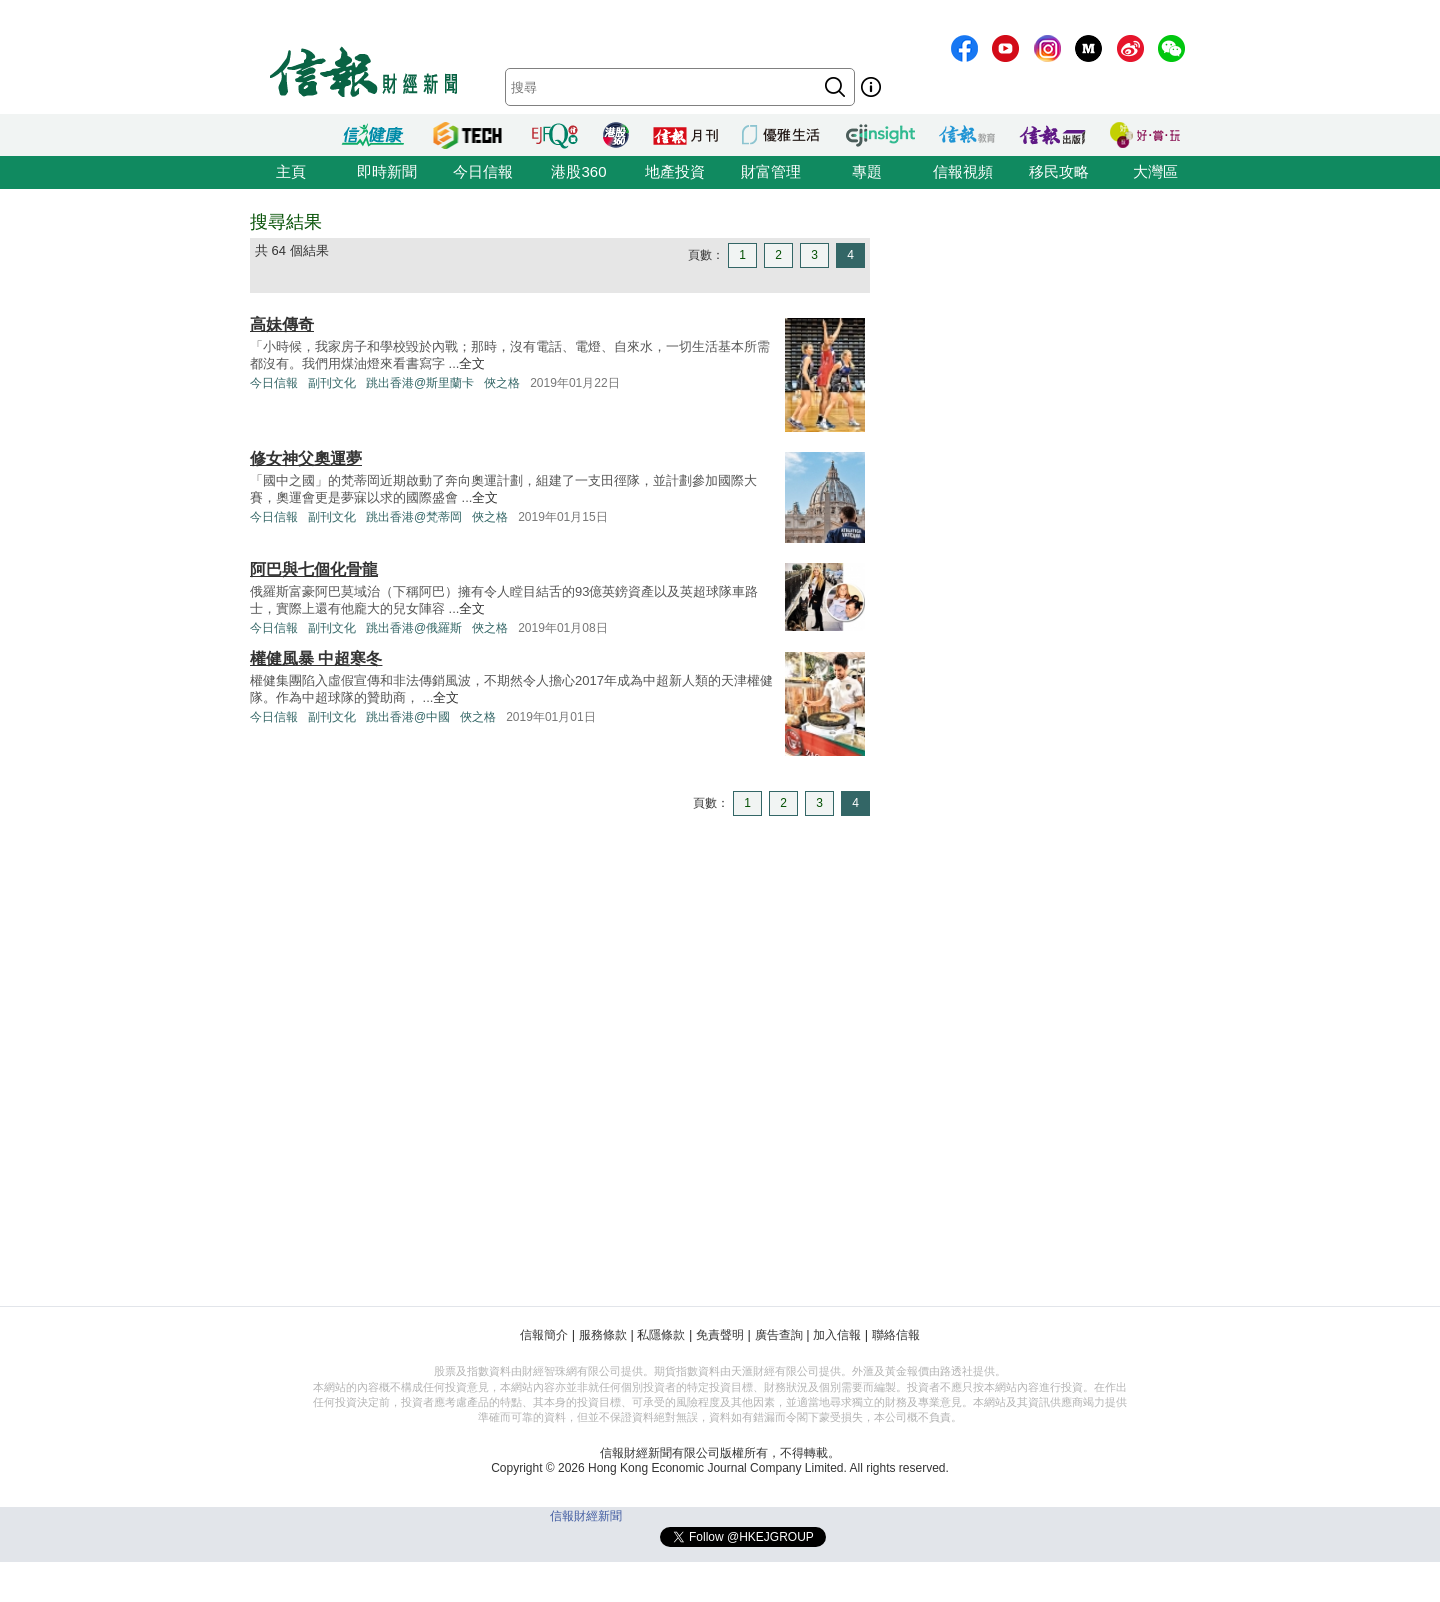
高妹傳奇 (282, 324)
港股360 (578, 171)
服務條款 (603, 1335)
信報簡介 (544, 1335)
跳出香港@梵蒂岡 (414, 517)
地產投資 (675, 171)
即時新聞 (387, 171)
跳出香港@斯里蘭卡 (420, 383)
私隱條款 (661, 1335)
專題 (867, 171)
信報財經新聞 (586, 1516)
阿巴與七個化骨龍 (314, 569)
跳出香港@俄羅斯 (414, 628)
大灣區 (1155, 171)
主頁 (291, 171)
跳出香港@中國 (408, 717)
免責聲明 (720, 1335)
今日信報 (483, 171)
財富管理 (771, 171)
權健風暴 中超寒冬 (316, 658)
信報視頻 (963, 171)
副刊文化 (332, 383)
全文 (472, 363)
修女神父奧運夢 (306, 458)
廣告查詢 (779, 1335)
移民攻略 (1059, 171)
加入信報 (837, 1335)
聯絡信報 (896, 1335)
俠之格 (502, 383)
